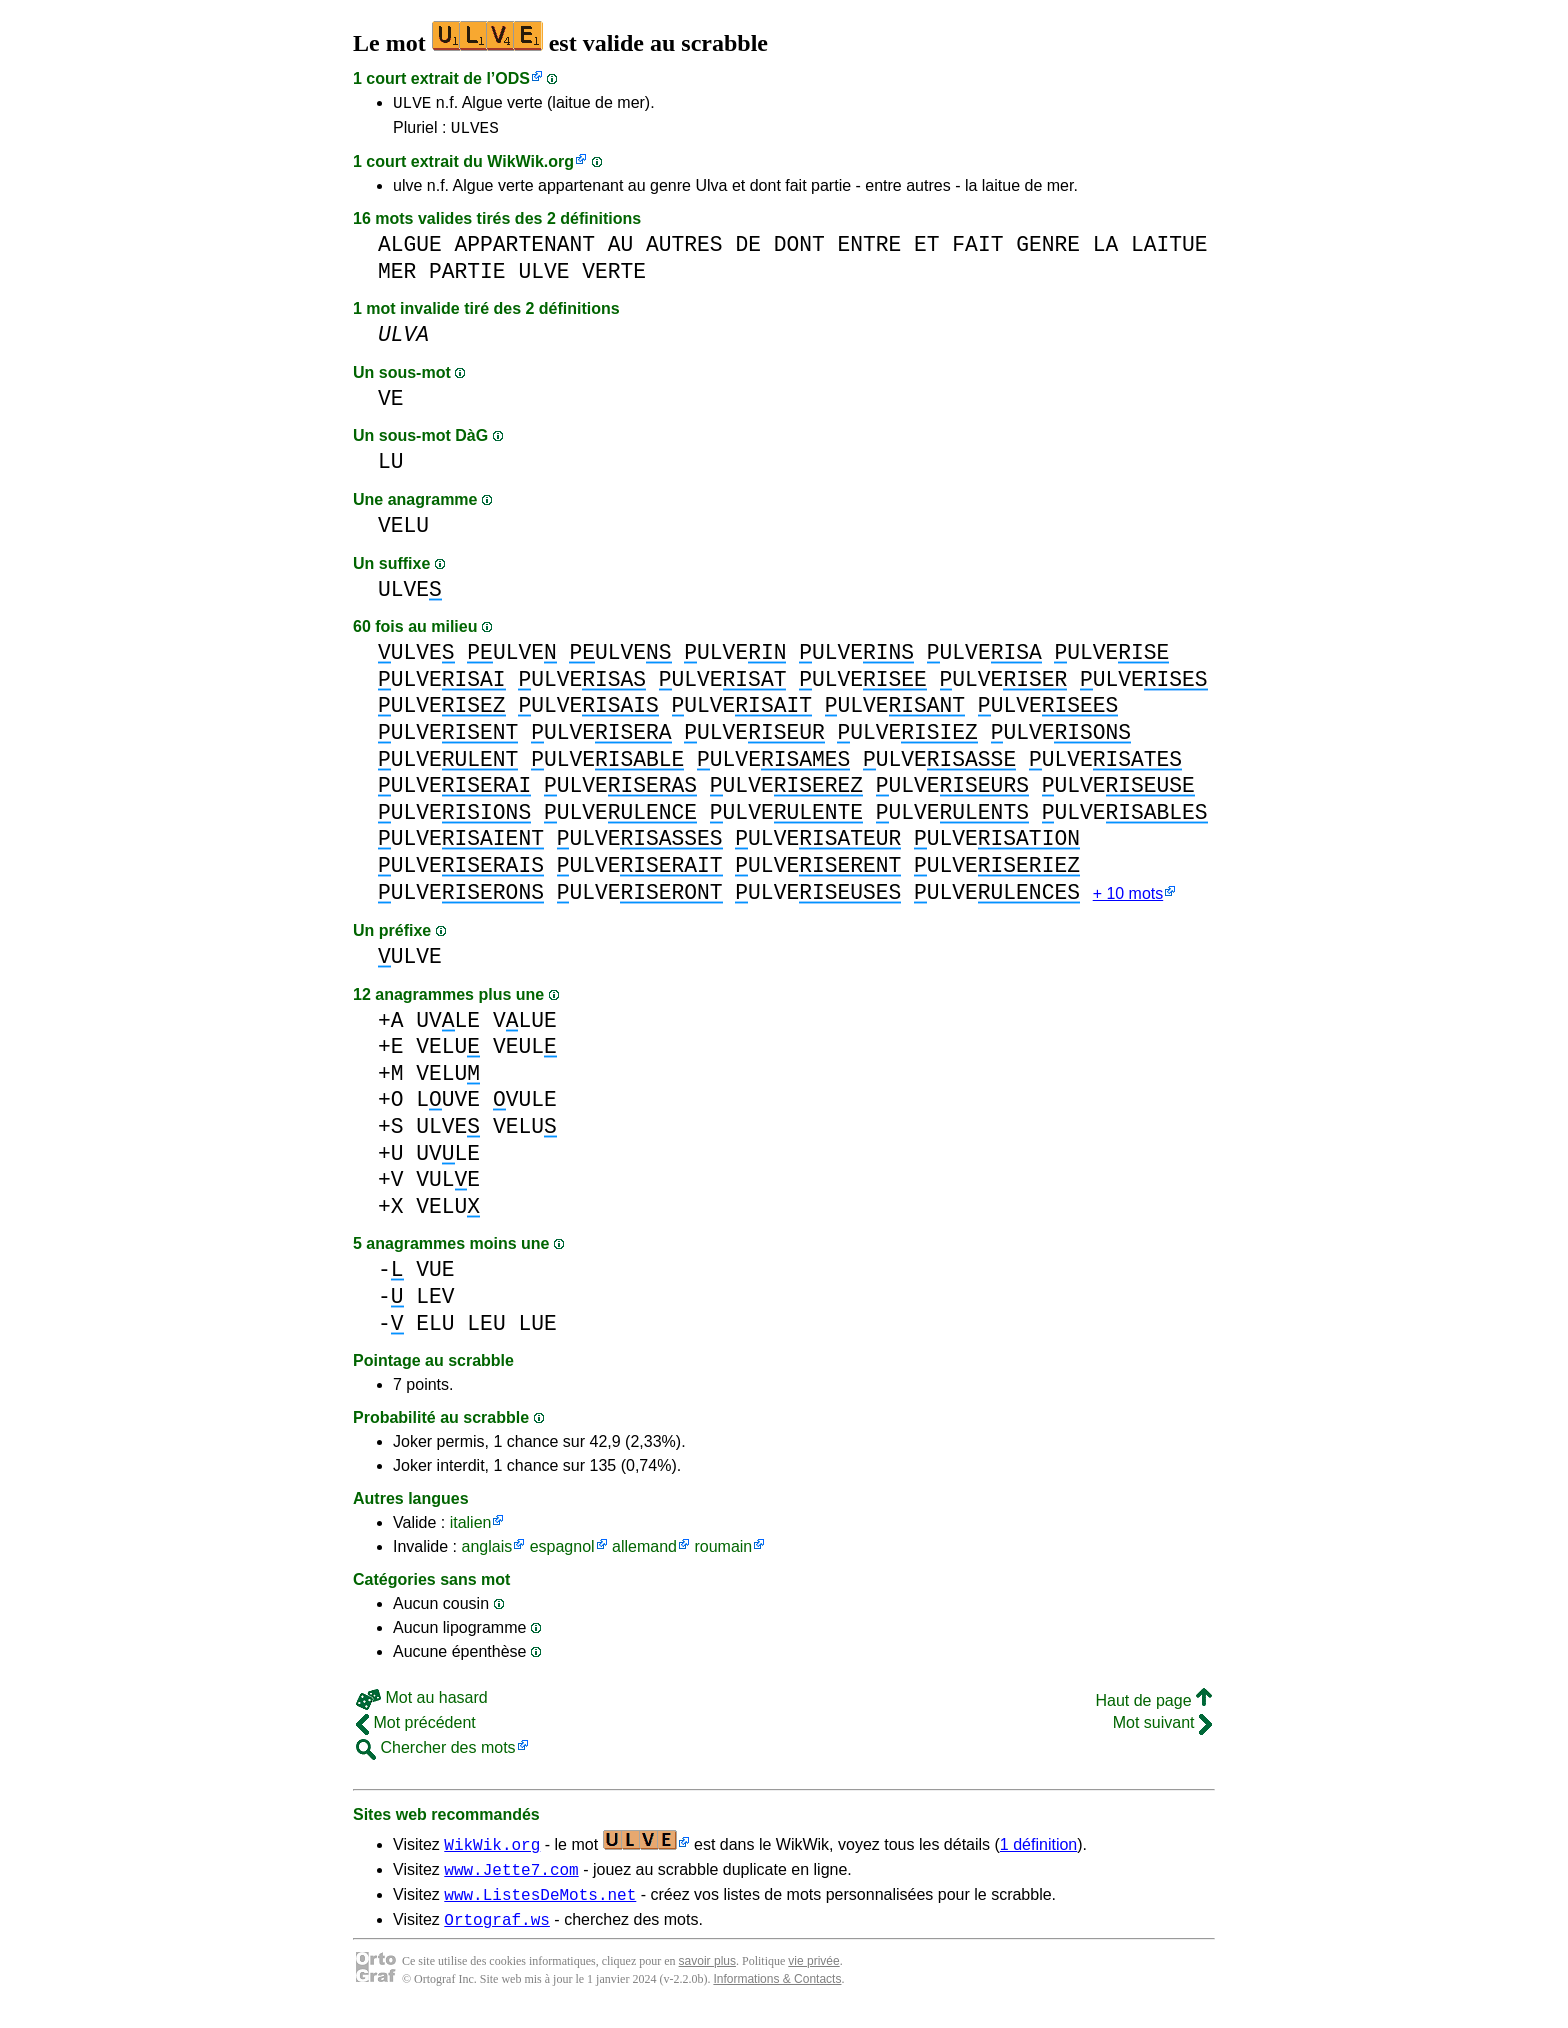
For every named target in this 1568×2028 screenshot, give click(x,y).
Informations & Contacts (777, 1996)
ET (927, 250)
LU (391, 467)
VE (391, 404)
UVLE (448, 1028)
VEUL (525, 1054)
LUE (537, 1331)
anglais (486, 1554)
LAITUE (1169, 250)
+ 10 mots (1128, 901)
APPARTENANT (525, 250)
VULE (525, 1107)
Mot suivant (1162, 1730)
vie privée (813, 1978)
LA (1106, 250)
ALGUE (410, 250)
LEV (435, 1304)
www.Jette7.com (511, 1880)
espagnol (562, 1554)
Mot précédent (416, 1730)
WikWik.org (530, 167)
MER (397, 277)
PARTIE (467, 277)
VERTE (614, 277)
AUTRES (684, 250)
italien (471, 1530)
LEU (486, 1331)
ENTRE (869, 250)
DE (748, 250)
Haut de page (1153, 1708)
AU (621, 250)
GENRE (1048, 250)
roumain (723, 1554)
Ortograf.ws (497, 1936)
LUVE (448, 1107)
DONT (799, 250)
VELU (403, 531)
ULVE (412, 105)
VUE (435, 1277)
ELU (435, 1331)
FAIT (977, 250)
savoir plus (707, 1978)
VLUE (525, 1028)
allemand (644, 1554)
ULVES (475, 133)
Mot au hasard (422, 1705)
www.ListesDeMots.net (540, 1908)
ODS (512, 78)
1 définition (1038, 1852)
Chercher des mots (436, 1755)
